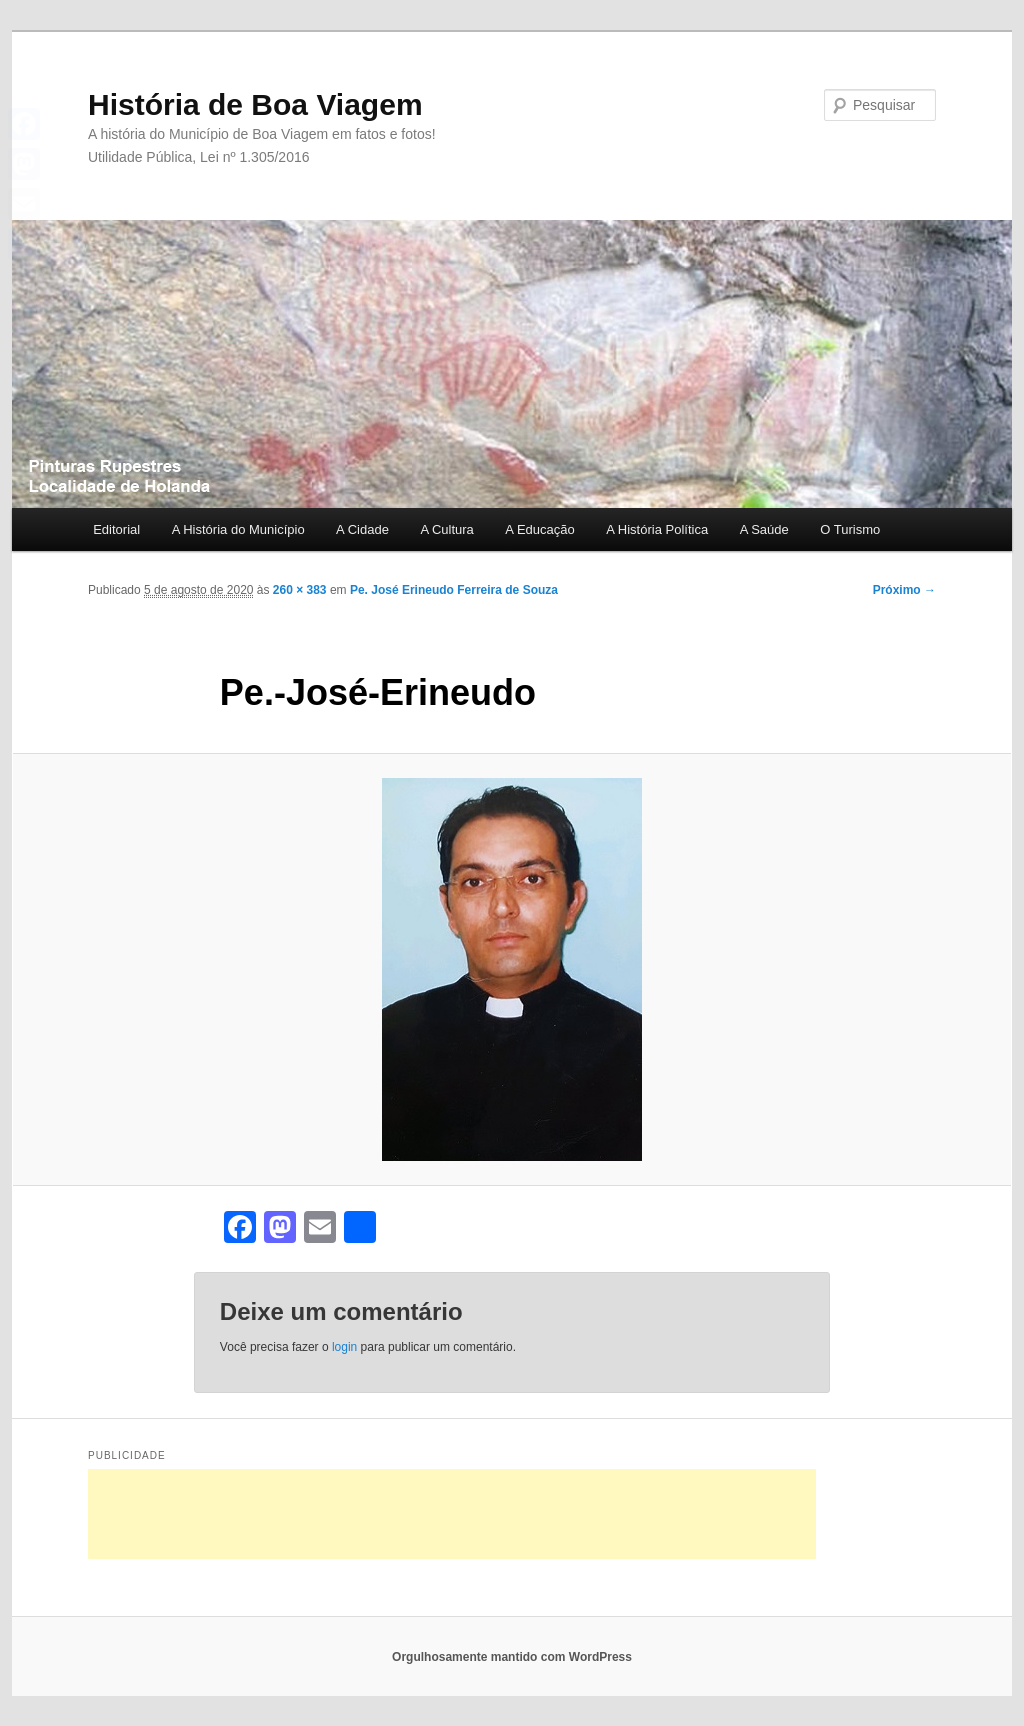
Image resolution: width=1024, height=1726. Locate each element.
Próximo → (904, 590)
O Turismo (850, 529)
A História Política (657, 529)
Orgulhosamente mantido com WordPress (512, 1657)
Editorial (116, 529)
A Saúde (764, 529)
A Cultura (446, 529)
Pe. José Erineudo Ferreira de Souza (454, 590)
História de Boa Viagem (255, 104)
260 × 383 (300, 590)
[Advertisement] (452, 1514)
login (344, 1347)
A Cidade (362, 529)
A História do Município (238, 529)
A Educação (539, 529)
